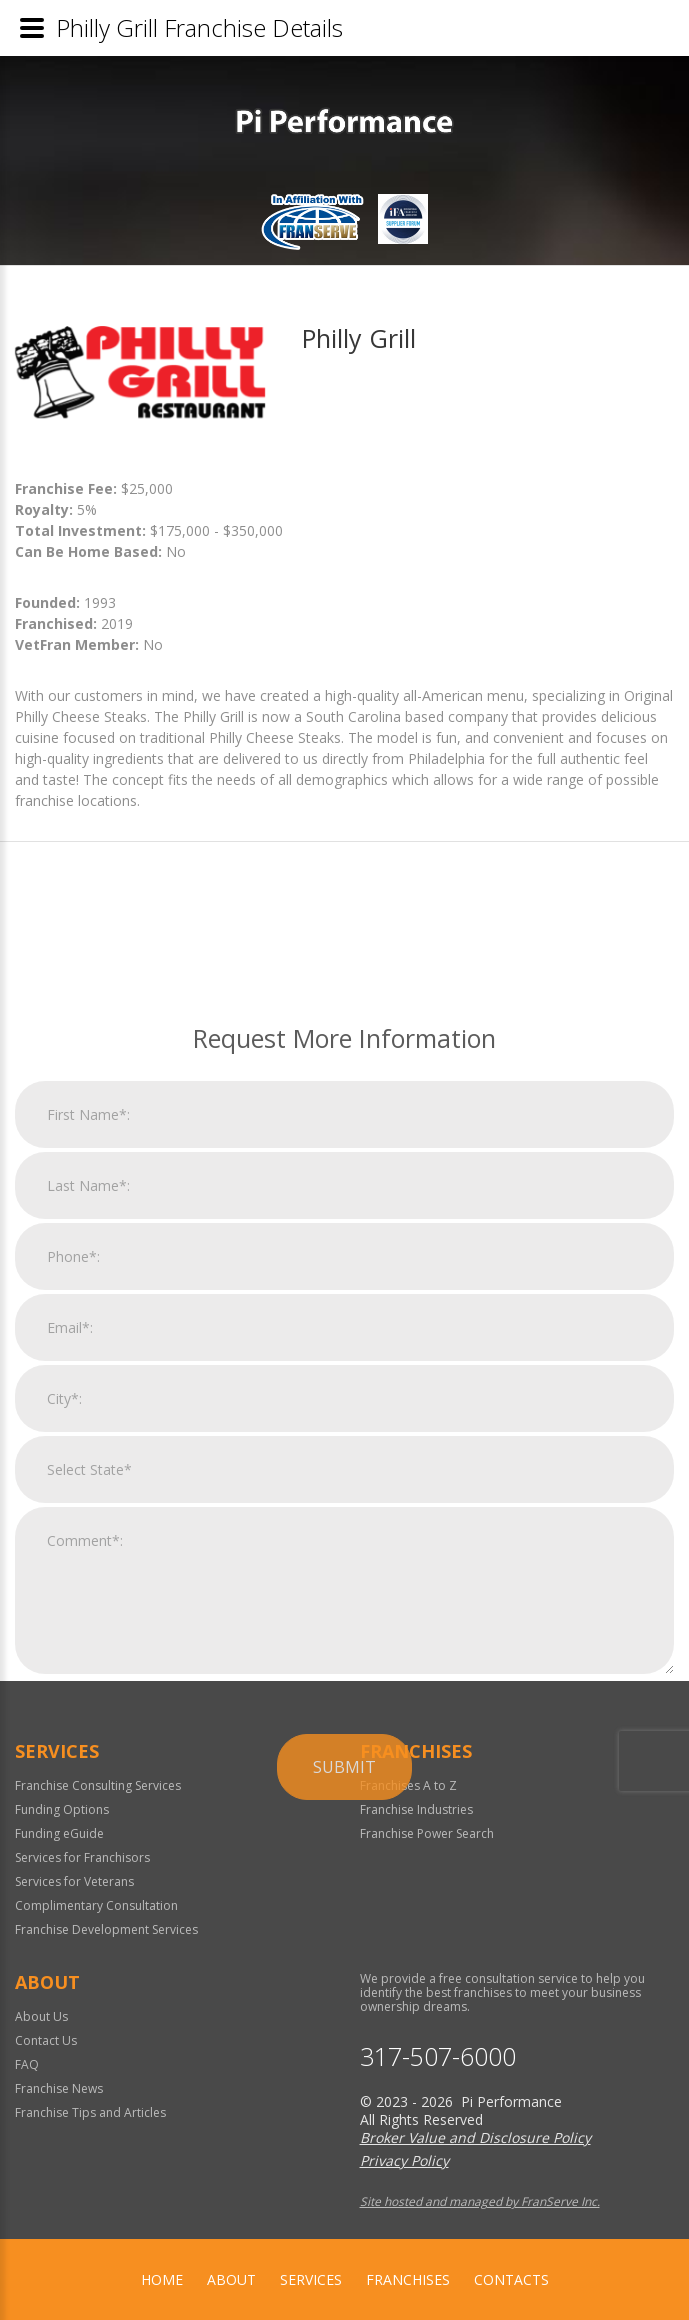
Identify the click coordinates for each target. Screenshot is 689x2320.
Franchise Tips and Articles (90, 2112)
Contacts (511, 2279)
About (231, 2279)
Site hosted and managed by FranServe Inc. (480, 2201)
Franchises (408, 2279)
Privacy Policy (404, 2160)
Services (311, 2279)
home (162, 2279)
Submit (344, 2018)
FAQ (27, 2064)
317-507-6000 (438, 2056)
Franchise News (59, 2088)
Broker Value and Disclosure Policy (475, 2137)
